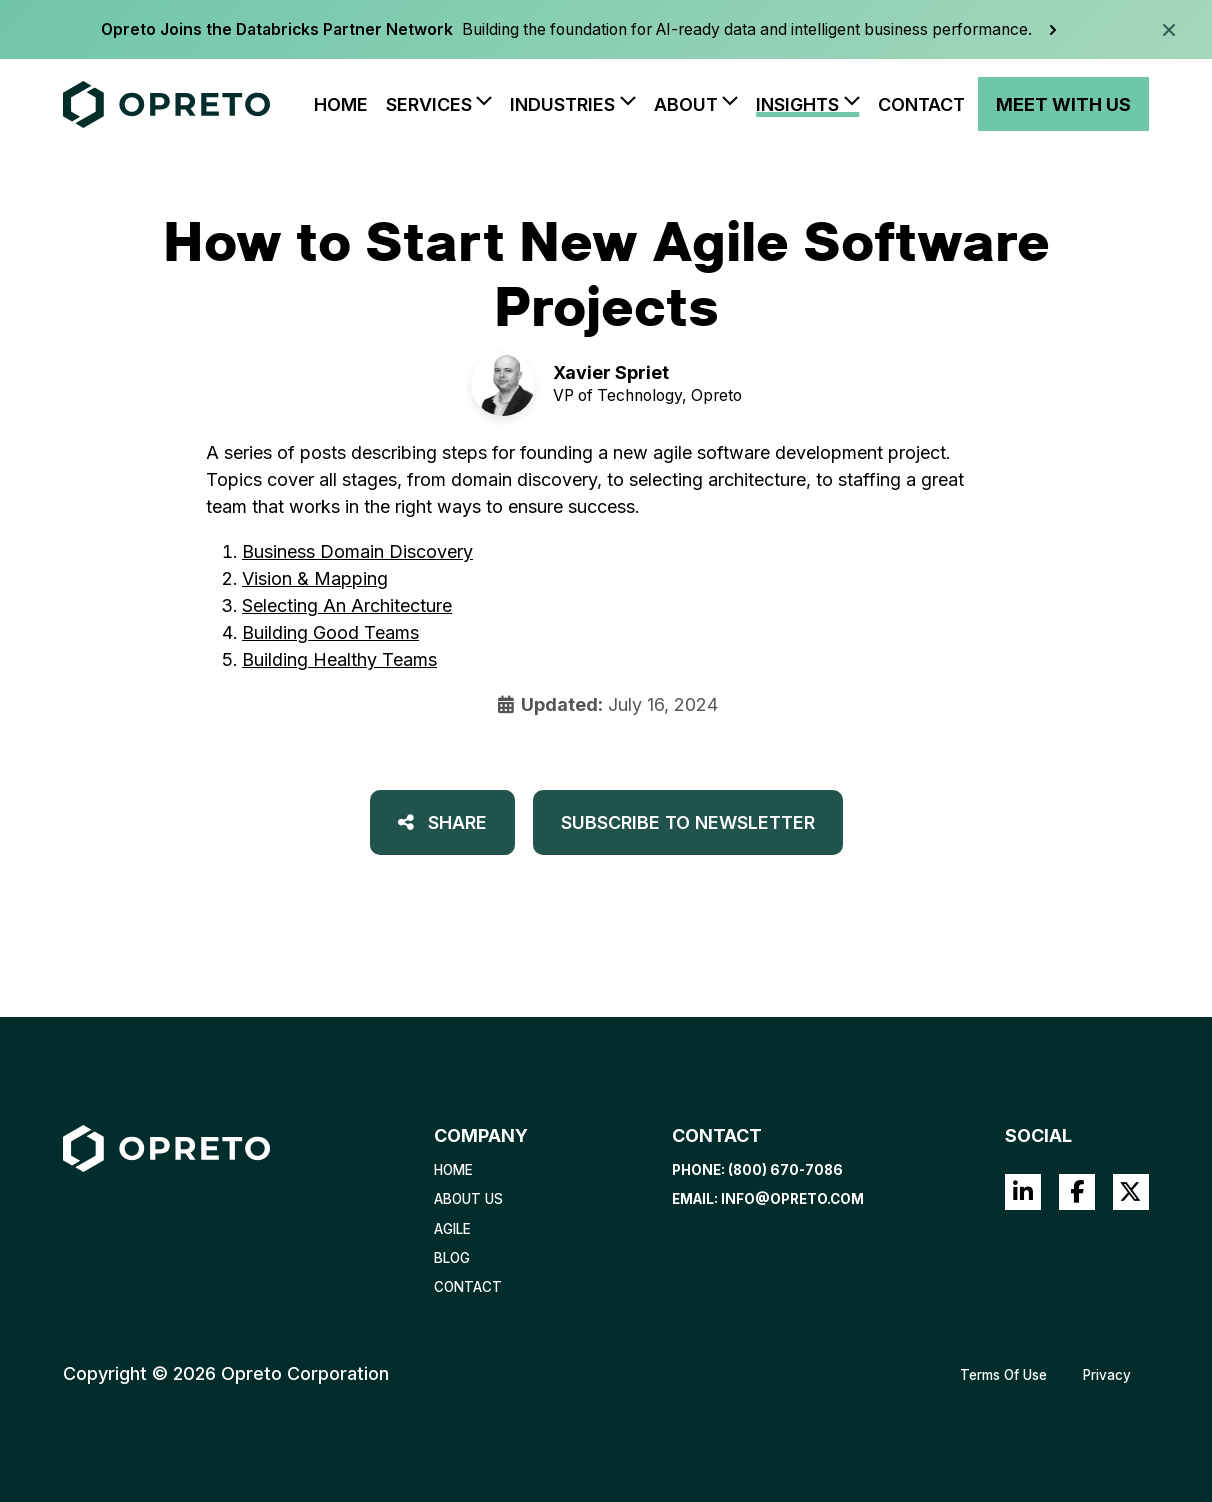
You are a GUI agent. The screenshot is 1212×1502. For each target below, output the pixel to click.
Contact (921, 104)
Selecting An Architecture (347, 605)
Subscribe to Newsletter (688, 822)
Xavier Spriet (611, 372)
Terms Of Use (1003, 1375)
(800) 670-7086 (785, 1170)
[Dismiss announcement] (1169, 30)
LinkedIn (1023, 1192)
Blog (452, 1258)
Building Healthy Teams (339, 659)
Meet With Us (1063, 104)
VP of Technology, (620, 395)
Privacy (1107, 1375)
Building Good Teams (330, 632)
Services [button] (429, 104)
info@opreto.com (792, 1199)
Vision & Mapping (315, 578)
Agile (452, 1229)
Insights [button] (797, 104)
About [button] (686, 104)
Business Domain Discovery (357, 551)
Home (341, 104)
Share (442, 822)
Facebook (1077, 1192)
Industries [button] (562, 104)
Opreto (716, 395)
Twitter (1131, 1192)
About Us (468, 1199)
